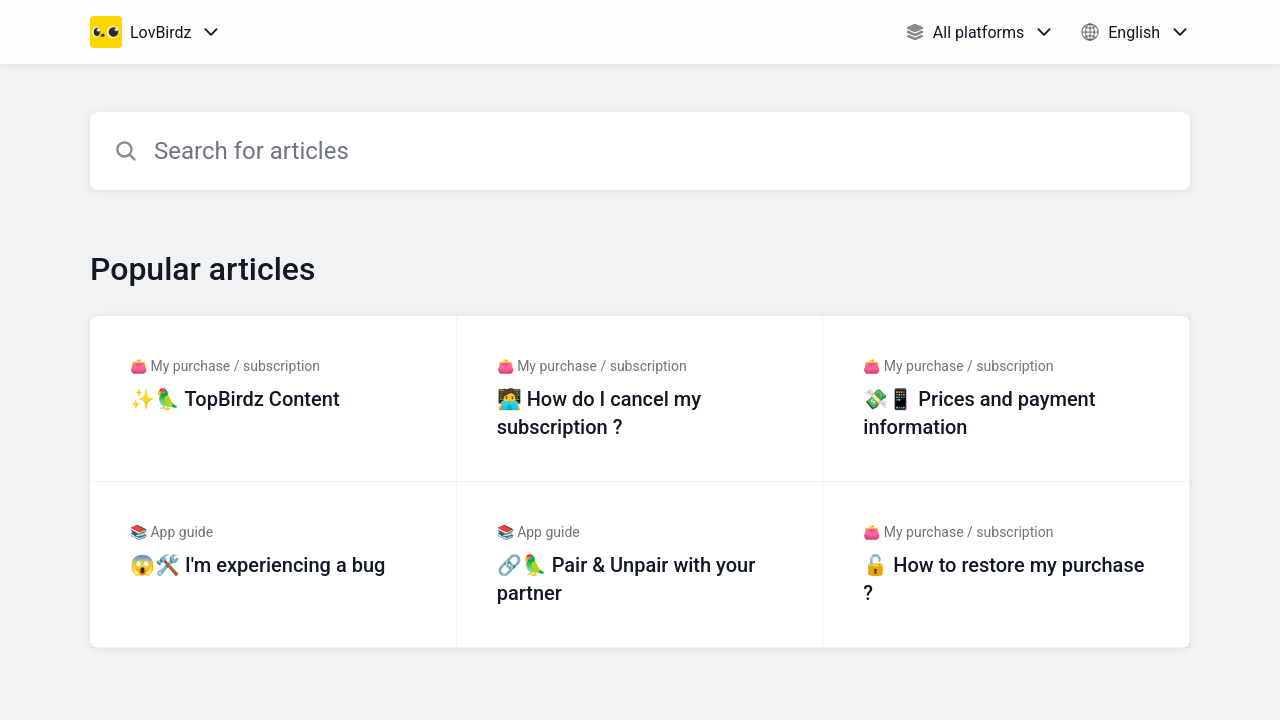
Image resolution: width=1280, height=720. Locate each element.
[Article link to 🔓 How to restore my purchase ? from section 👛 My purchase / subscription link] (1006, 565)
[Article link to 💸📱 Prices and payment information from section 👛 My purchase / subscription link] (1006, 399)
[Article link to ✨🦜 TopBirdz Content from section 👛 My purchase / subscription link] (273, 399)
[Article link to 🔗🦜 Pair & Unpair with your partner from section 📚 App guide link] (640, 565)
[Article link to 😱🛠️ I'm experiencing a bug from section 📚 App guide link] (273, 565)
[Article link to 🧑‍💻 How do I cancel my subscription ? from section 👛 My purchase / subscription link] (640, 399)
